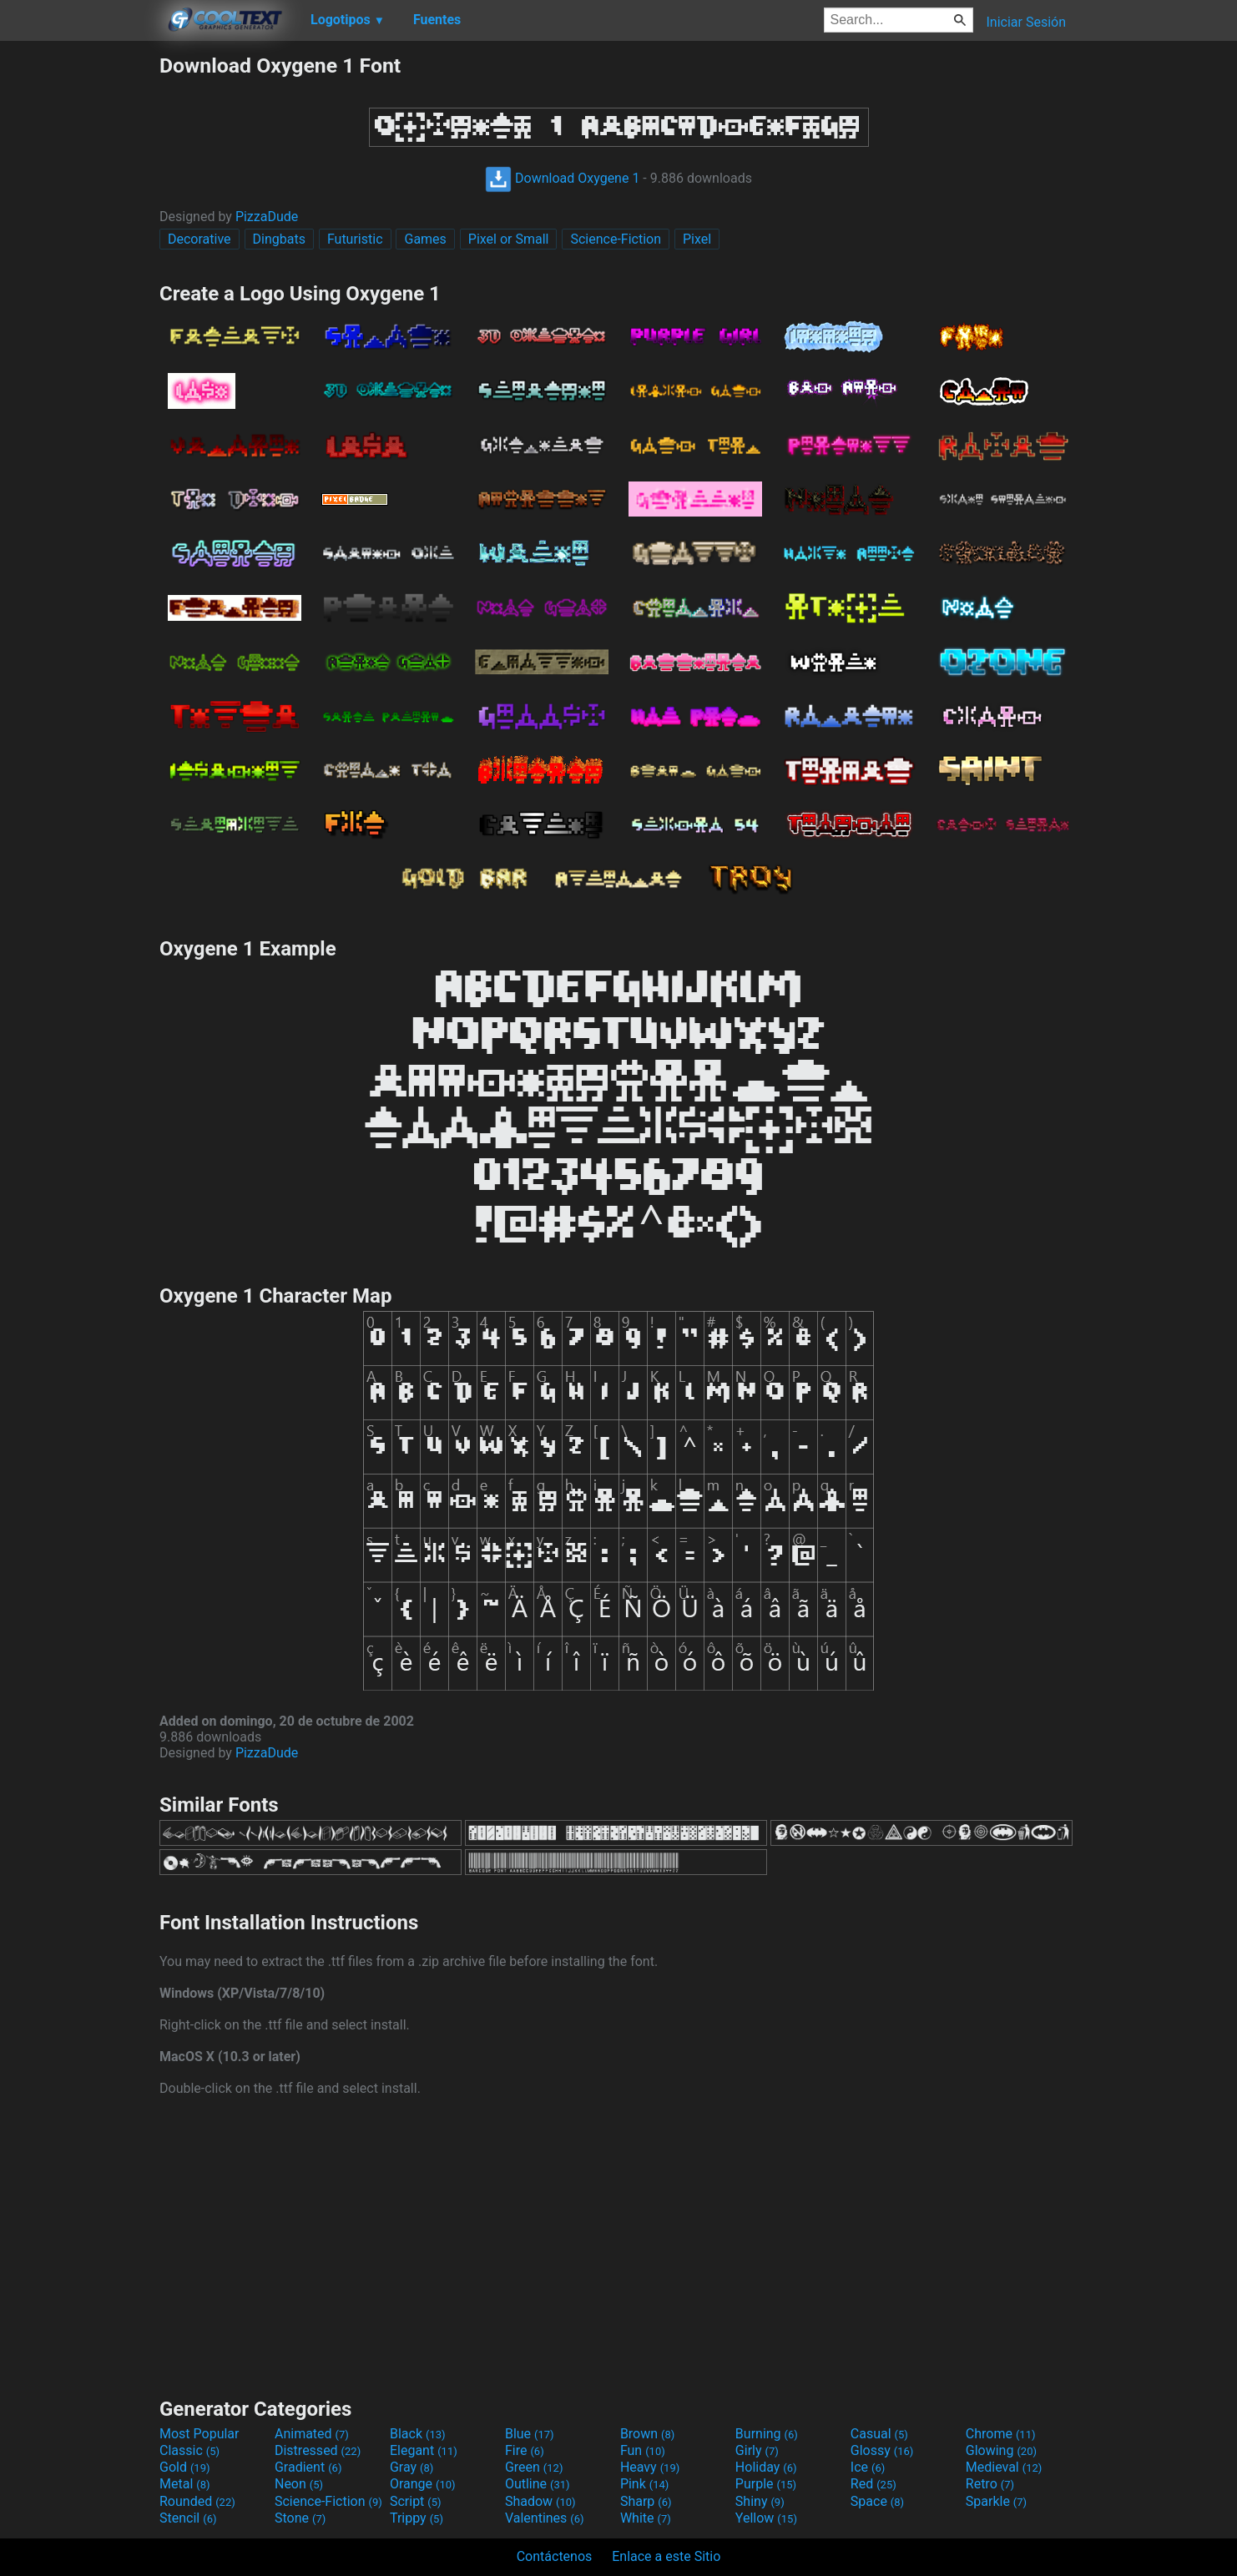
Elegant (423, 2450)
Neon (299, 2484)
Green (534, 2467)
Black (418, 2434)
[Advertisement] (79, 303)
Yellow (766, 2518)
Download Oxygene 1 (562, 178)
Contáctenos (555, 2556)
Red (873, 2484)
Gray (411, 2467)
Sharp (646, 2501)
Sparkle (996, 2501)
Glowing (1001, 2450)
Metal (184, 2484)
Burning (766, 2434)
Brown (647, 2434)
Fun (642, 2450)
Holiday (766, 2467)
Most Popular (199, 2434)
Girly (757, 2450)
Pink (644, 2484)
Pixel (697, 239)
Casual (879, 2434)
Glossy (882, 2450)
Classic (189, 2450)
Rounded (197, 2501)
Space (877, 2501)
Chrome (1001, 2434)
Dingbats (279, 239)
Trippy (416, 2518)
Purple (765, 2484)
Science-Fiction (615, 239)
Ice (868, 2467)
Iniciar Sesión (1026, 22)
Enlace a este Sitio (666, 2556)
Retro (990, 2484)
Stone (300, 2518)
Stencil (187, 2518)
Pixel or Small (508, 239)
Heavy (649, 2467)
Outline (537, 2484)
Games (425, 239)
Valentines (544, 2518)
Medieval (1004, 2467)
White (645, 2518)
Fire (524, 2450)
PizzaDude (266, 216)
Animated (312, 2434)
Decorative (199, 239)
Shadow (540, 2501)
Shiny (760, 2501)
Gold (184, 2467)
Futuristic (355, 239)
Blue (529, 2434)
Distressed (318, 2450)
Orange (423, 2484)
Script (416, 2501)
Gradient (308, 2467)
